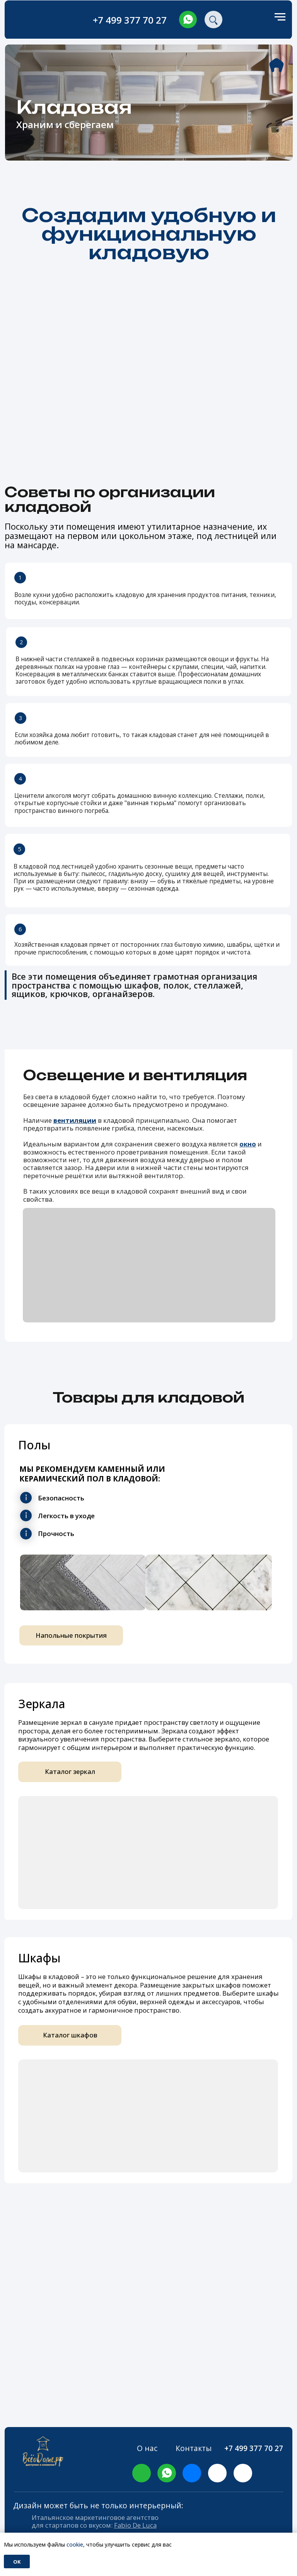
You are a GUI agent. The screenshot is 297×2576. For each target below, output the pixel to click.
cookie (75, 2544)
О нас (147, 2448)
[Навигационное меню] (280, 17)
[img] (188, 20)
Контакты (194, 2448)
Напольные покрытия (71, 1635)
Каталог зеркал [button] (70, 1771)
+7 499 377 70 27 (130, 20)
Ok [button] (16, 2561)
